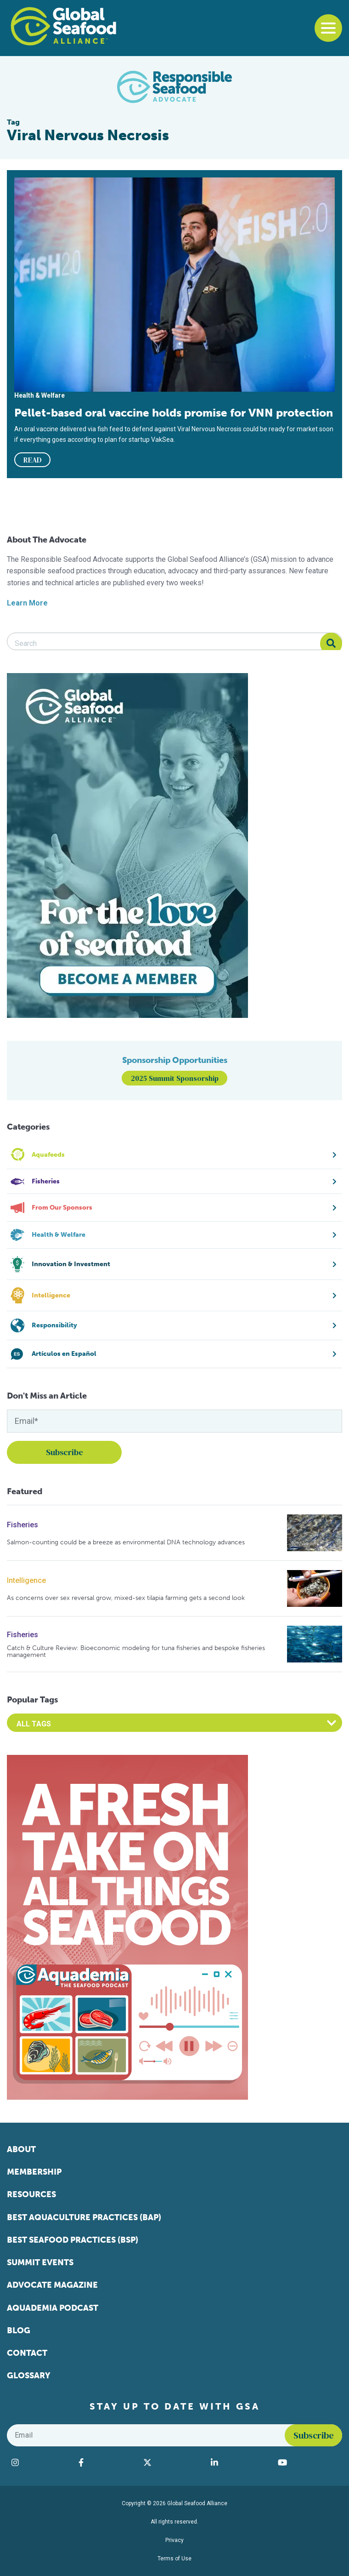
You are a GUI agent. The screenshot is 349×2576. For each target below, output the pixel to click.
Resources (31, 2194)
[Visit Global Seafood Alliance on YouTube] (307, 2462)
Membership (34, 2172)
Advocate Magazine (52, 2285)
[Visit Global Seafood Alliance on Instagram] (40, 2462)
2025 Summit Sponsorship (175, 1078)
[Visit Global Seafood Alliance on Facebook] (106, 2462)
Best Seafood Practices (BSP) (72, 2240)
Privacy (174, 2540)
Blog (18, 2330)
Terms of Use (174, 2558)
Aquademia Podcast (52, 2308)
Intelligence (26, 1580)
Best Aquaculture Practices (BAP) (84, 2217)
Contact (27, 2353)
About (21, 2149)
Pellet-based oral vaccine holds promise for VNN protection (173, 412)
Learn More (27, 603)
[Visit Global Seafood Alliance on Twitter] (173, 2462)
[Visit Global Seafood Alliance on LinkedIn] (239, 2462)
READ (32, 460)
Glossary (29, 2375)
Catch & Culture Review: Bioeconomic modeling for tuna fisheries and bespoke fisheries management (136, 1652)
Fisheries (22, 1524)
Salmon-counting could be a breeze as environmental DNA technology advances (126, 1542)
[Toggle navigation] (328, 28)
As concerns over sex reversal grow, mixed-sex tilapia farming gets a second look (126, 1597)
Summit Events (40, 2262)
